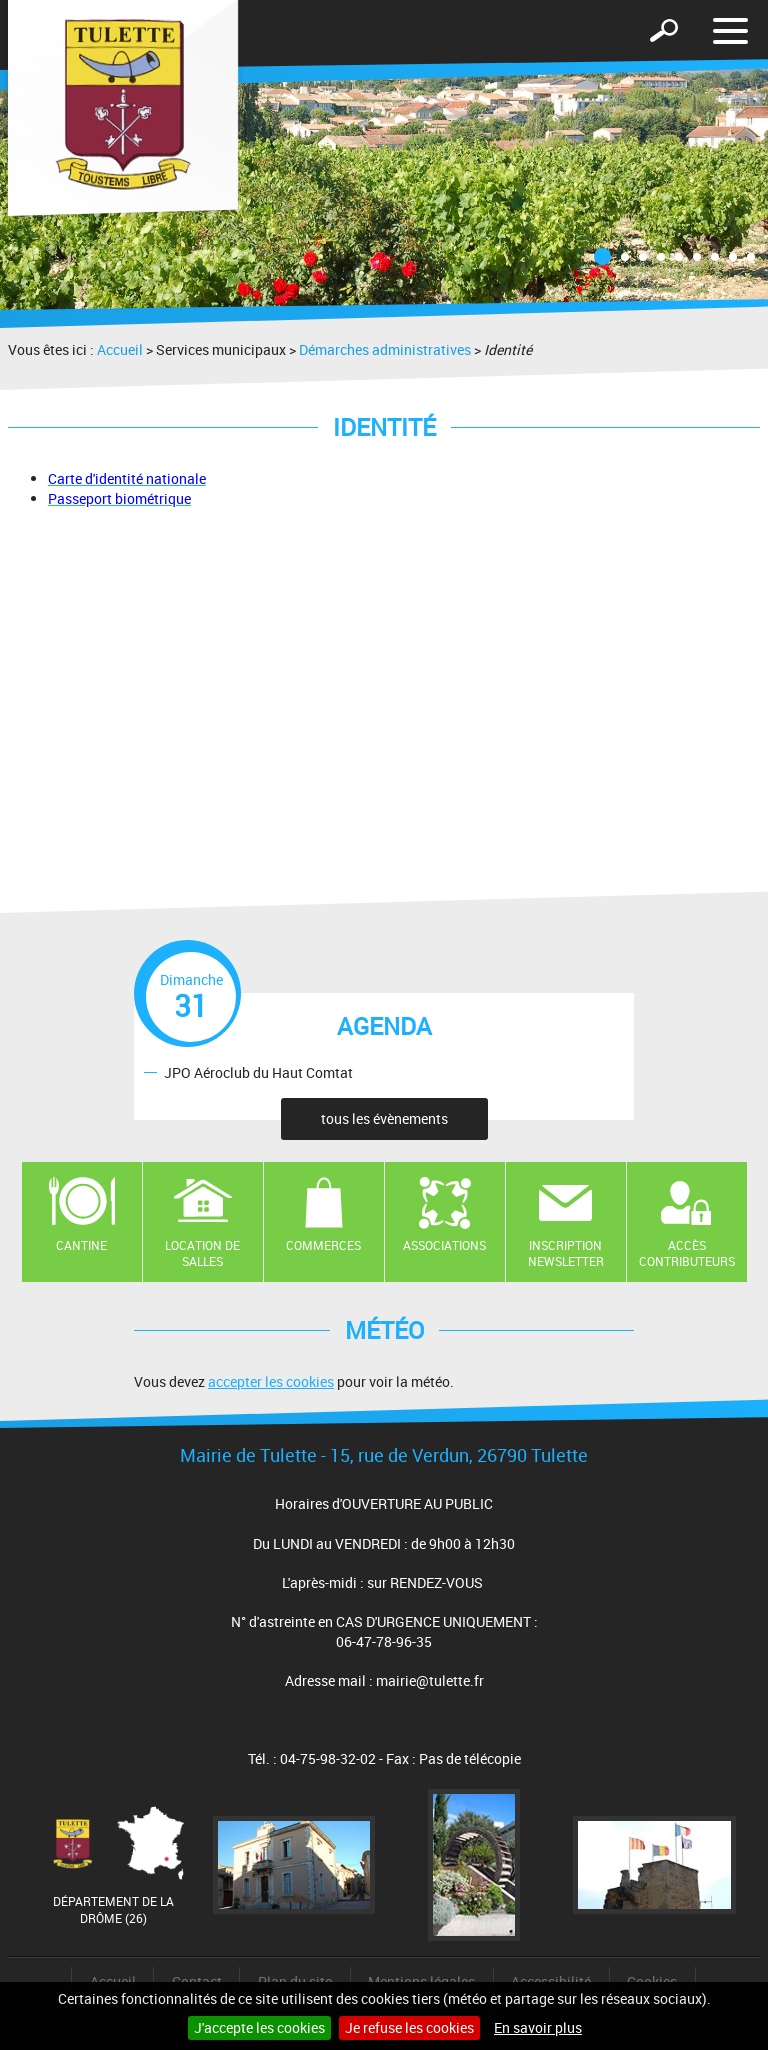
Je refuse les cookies (409, 2027)
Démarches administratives (385, 349)
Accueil (120, 349)
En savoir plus (538, 2027)
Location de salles (202, 1253)
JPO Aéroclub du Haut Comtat (258, 1071)
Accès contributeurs (687, 1253)
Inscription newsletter (566, 1253)
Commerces (323, 1245)
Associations (444, 1245)
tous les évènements (384, 1118)
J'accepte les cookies (259, 2027)
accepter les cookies (271, 1381)
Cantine (81, 1245)
